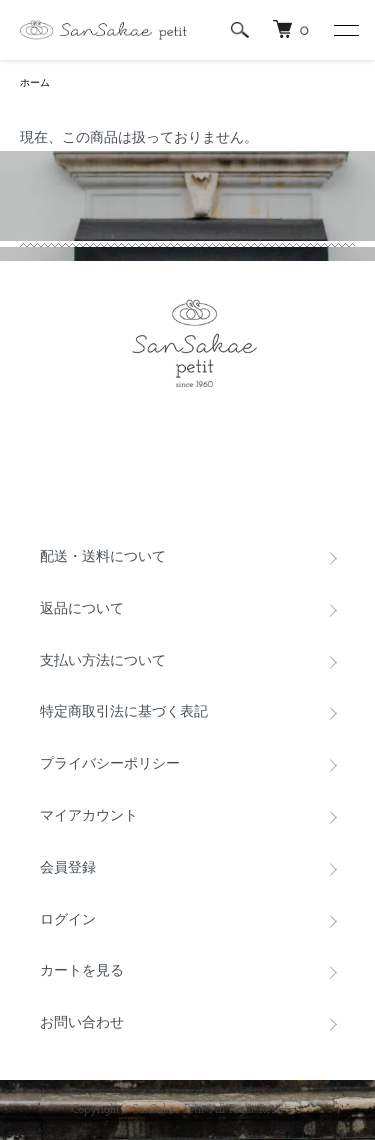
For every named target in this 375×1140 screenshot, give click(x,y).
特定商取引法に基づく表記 (124, 712)
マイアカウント (89, 816)
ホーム (35, 83)
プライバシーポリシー (110, 764)
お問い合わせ (82, 1023)
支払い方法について (103, 661)
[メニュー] (345, 30)
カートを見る (82, 971)
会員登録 (68, 868)
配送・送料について (103, 557)
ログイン (68, 920)
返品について (82, 609)
